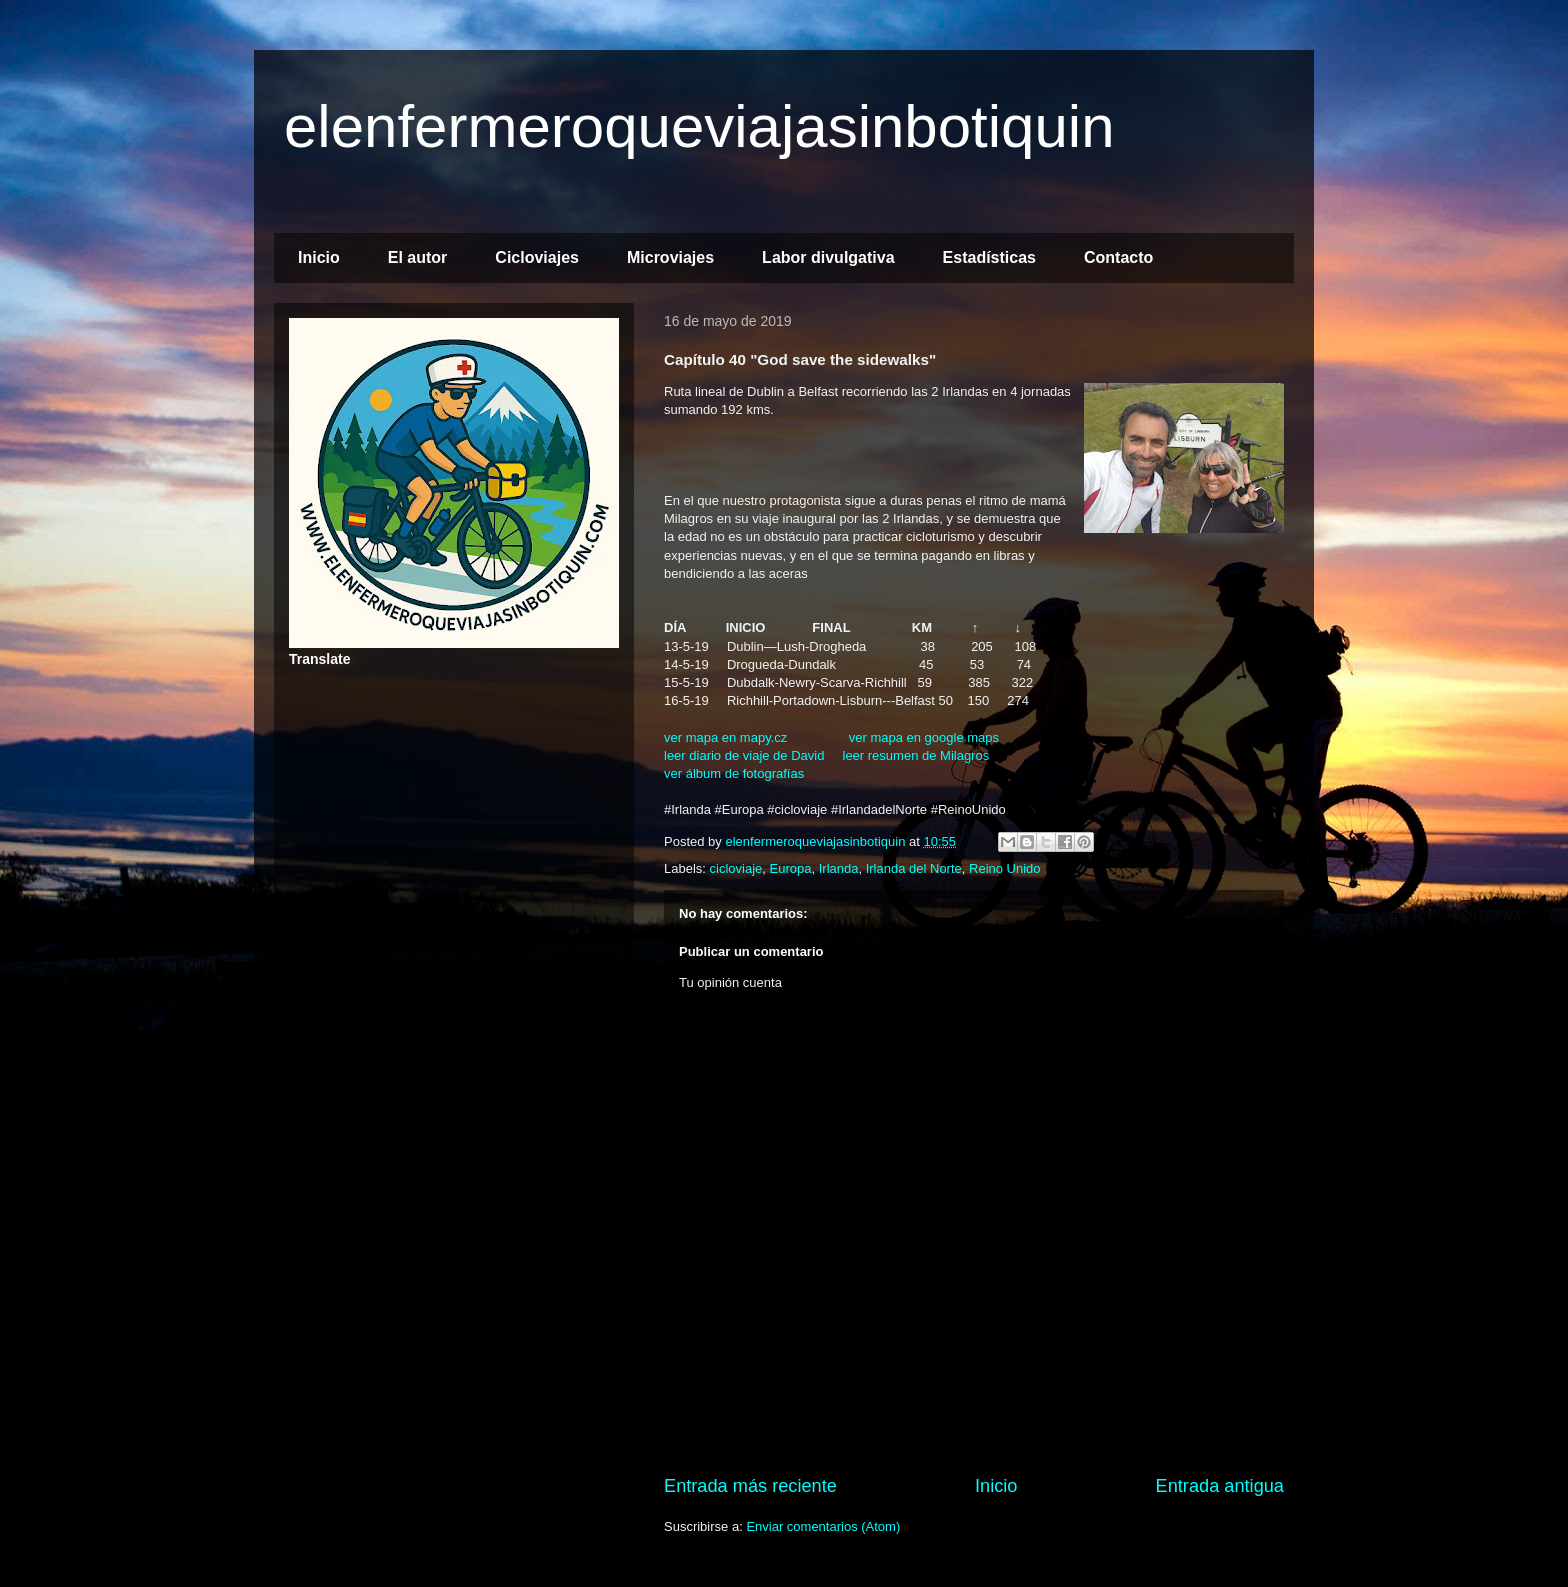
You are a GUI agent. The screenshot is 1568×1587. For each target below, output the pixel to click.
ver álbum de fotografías (734, 773)
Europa (791, 868)
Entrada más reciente (750, 1486)
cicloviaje (736, 868)
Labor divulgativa (828, 257)
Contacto (1118, 257)
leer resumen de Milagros (916, 755)
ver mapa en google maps (924, 737)
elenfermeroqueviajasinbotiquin (699, 126)
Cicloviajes (537, 257)
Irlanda (839, 868)
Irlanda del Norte (914, 868)
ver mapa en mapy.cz (725, 737)
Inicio (319, 257)
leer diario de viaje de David (744, 755)
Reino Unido (1005, 868)
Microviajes (670, 257)
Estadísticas (989, 257)
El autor (418, 257)
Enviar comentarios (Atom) (823, 1526)
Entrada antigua (1220, 1486)
